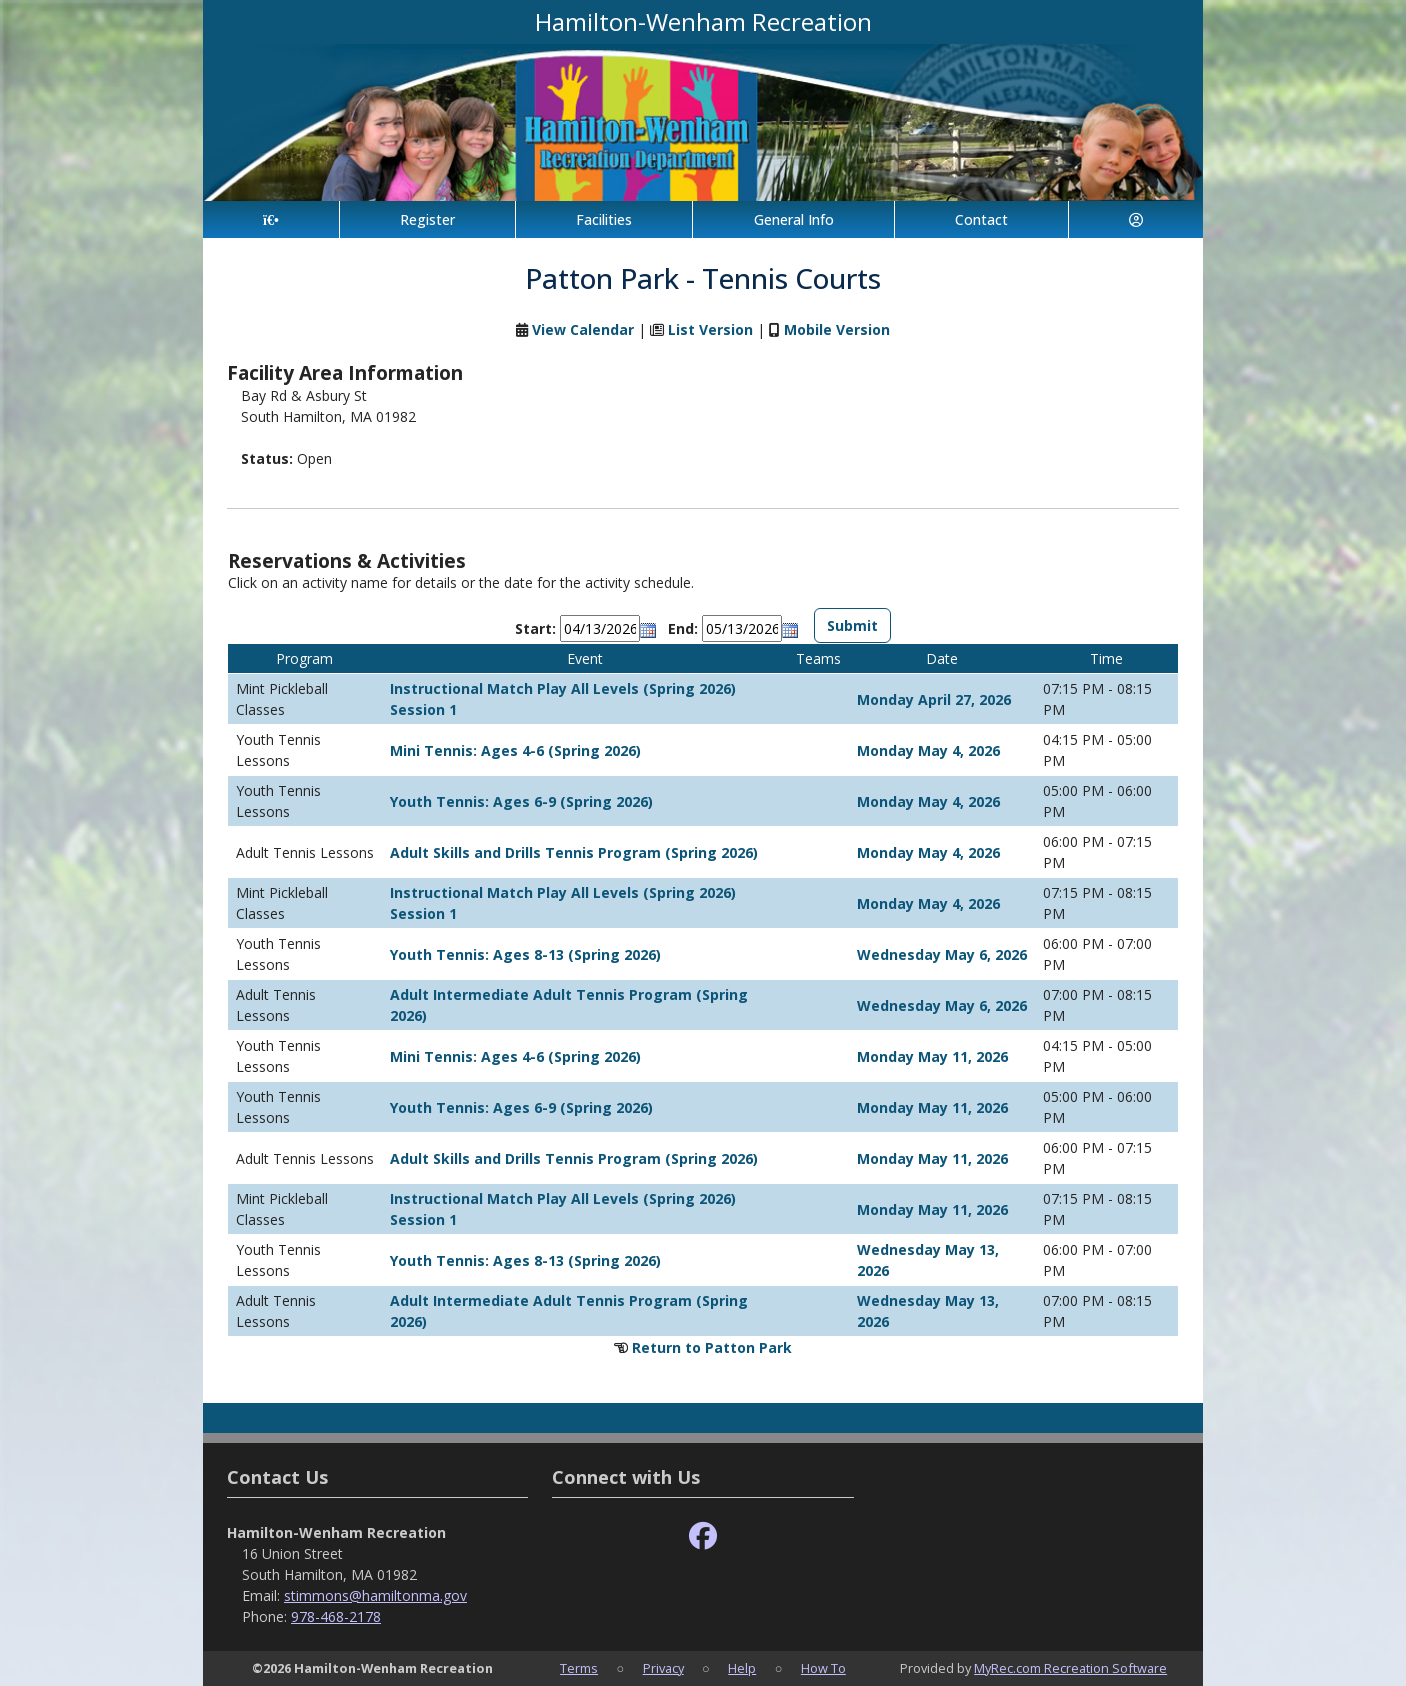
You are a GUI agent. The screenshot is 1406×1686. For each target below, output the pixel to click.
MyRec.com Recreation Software (1070, 1668)
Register (427, 219)
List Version (710, 329)
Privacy (663, 1668)
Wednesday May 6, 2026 (942, 954)
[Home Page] (271, 219)
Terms (579, 1668)
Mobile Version (837, 329)
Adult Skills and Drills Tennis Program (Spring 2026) (574, 852)
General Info (794, 219)
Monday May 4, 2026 (928, 750)
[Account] (1136, 219)
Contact (981, 219)
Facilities (604, 219)
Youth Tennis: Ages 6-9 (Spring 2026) (521, 801)
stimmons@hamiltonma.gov (375, 1595)
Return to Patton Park (712, 1347)
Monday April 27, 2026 (934, 699)
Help (742, 1668)
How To (823, 1668)
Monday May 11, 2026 (932, 1056)
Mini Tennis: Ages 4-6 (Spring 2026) (515, 750)
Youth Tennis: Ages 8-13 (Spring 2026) (525, 954)
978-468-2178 (336, 1616)
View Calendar (583, 329)
